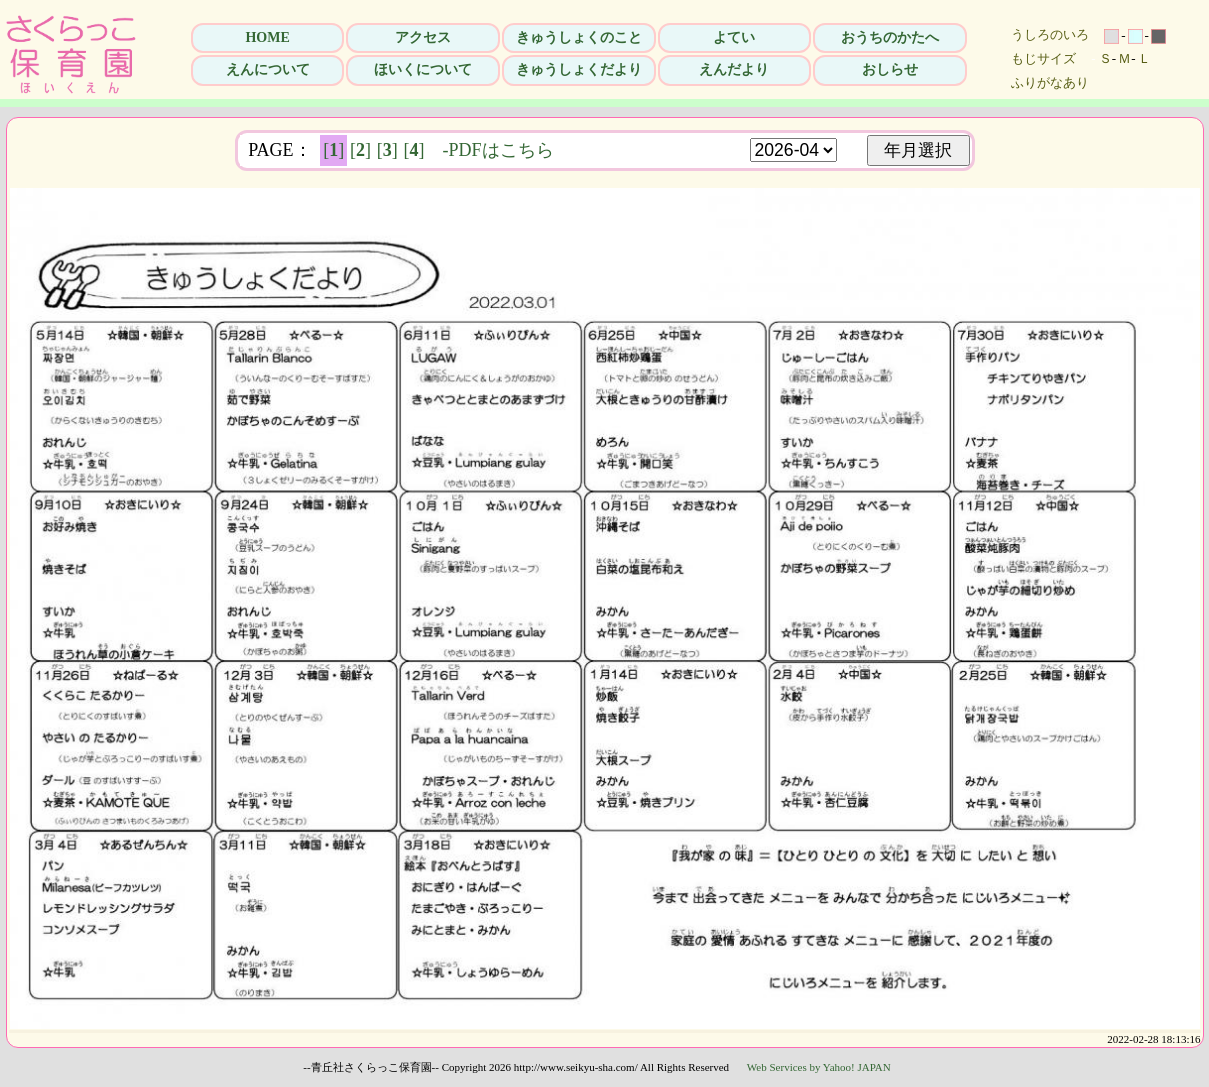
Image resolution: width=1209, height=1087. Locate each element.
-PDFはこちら (498, 150)
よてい (734, 37)
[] (333, 150)
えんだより (734, 69)
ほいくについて (423, 69)
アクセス (423, 37)
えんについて (268, 69)
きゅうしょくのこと (579, 37)
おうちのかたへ (890, 37)
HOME (267, 37)
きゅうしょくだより (579, 69)
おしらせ (890, 69)
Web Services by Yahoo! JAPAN (819, 1067)
